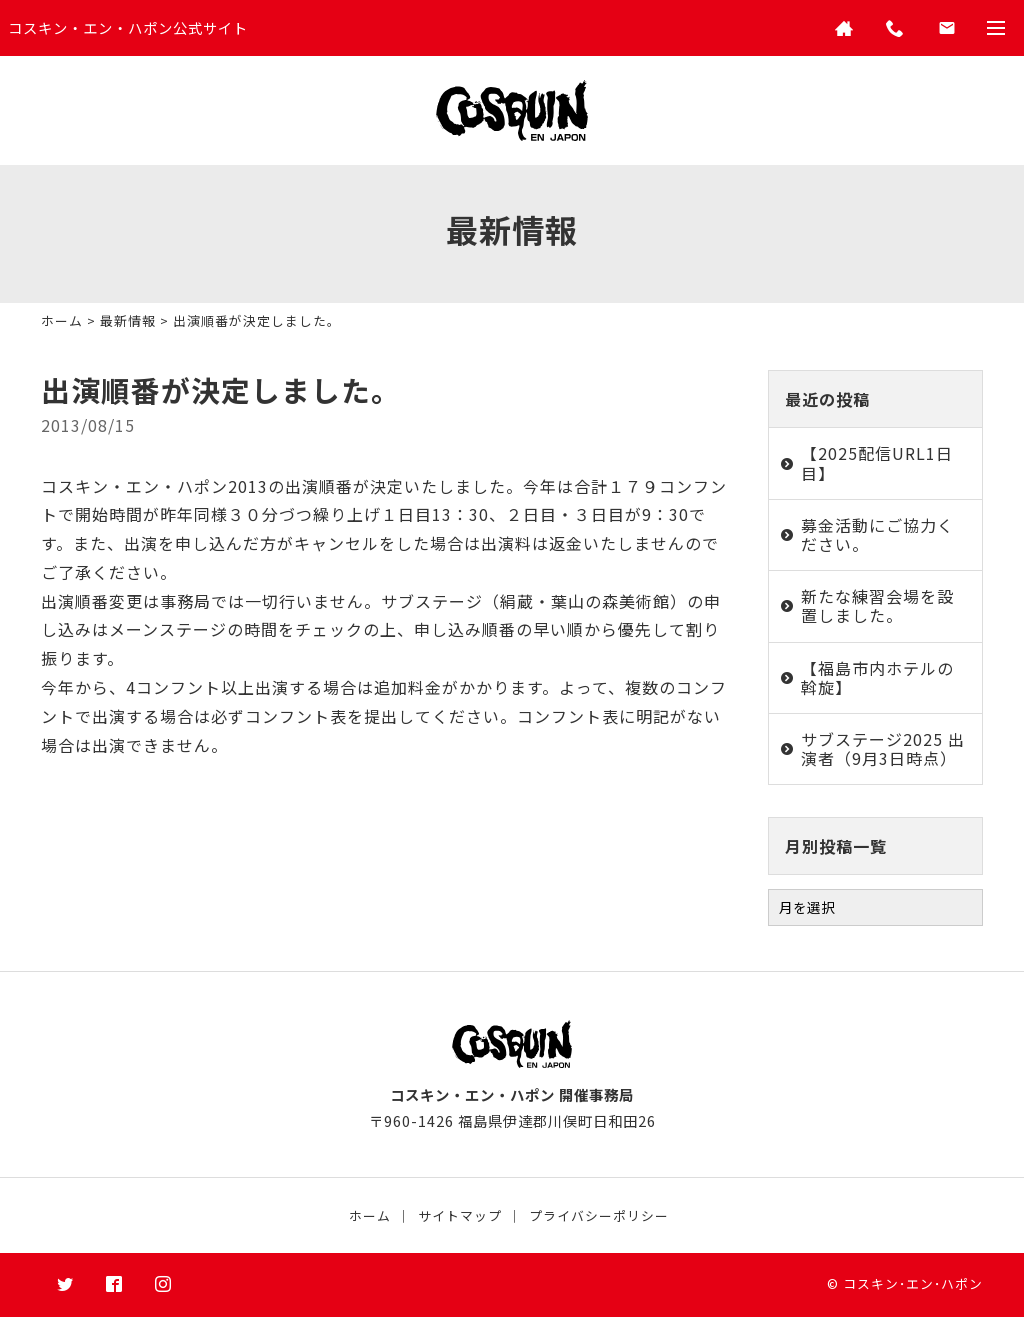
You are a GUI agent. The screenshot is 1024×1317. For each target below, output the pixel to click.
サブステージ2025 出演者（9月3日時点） (883, 748)
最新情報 (128, 320)
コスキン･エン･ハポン (913, 1283)
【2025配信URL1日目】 (877, 462)
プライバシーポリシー (599, 1215)
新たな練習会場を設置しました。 (877, 605)
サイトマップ (460, 1215)
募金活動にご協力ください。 (877, 534)
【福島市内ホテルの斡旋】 (877, 677)
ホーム (62, 320)
